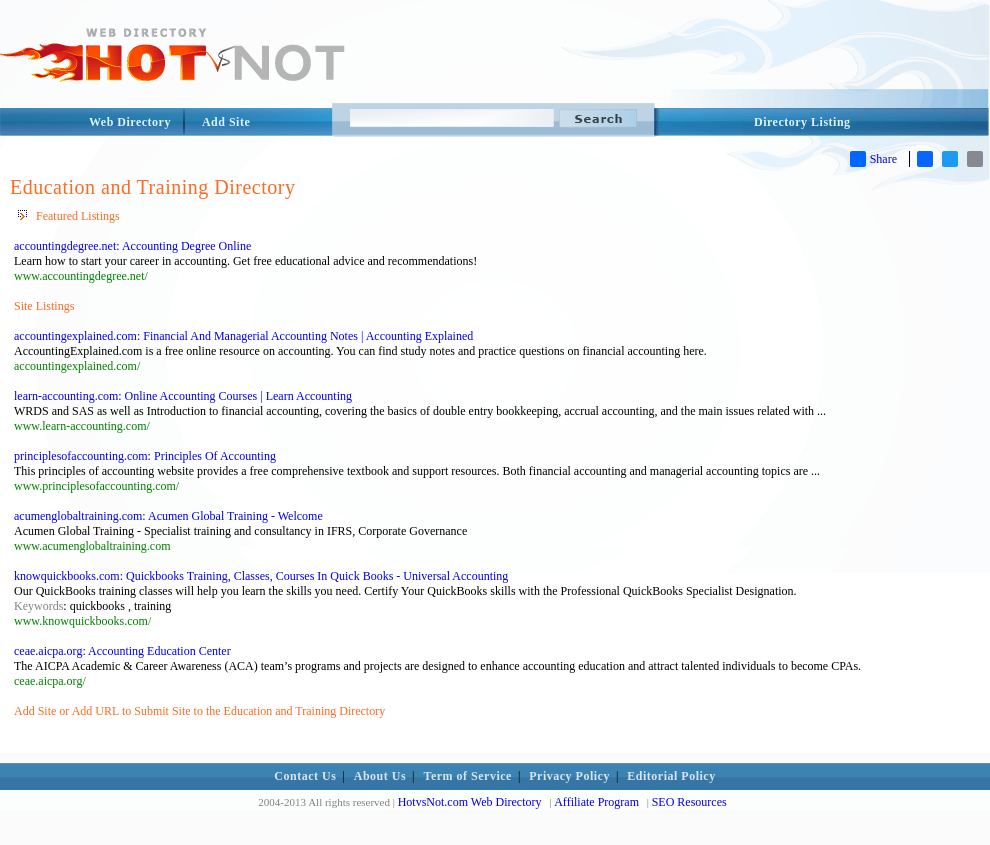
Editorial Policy (671, 776)
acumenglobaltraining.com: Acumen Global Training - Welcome (168, 516)
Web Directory (130, 122)
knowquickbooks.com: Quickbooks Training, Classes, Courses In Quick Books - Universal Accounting (261, 576)
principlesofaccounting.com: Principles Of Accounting (145, 456)
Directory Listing (802, 122)
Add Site (226, 122)
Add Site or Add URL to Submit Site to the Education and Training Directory (199, 711)
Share (873, 159)
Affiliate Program (596, 802)
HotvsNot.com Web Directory (470, 802)
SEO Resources (689, 802)
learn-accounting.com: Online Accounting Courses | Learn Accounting (183, 396)
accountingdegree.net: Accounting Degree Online (132, 246)
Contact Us (305, 776)
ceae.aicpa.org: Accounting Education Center (122, 651)
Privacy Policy (569, 776)
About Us (380, 776)
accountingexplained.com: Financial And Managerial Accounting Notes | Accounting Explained (243, 336)
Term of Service (468, 776)
